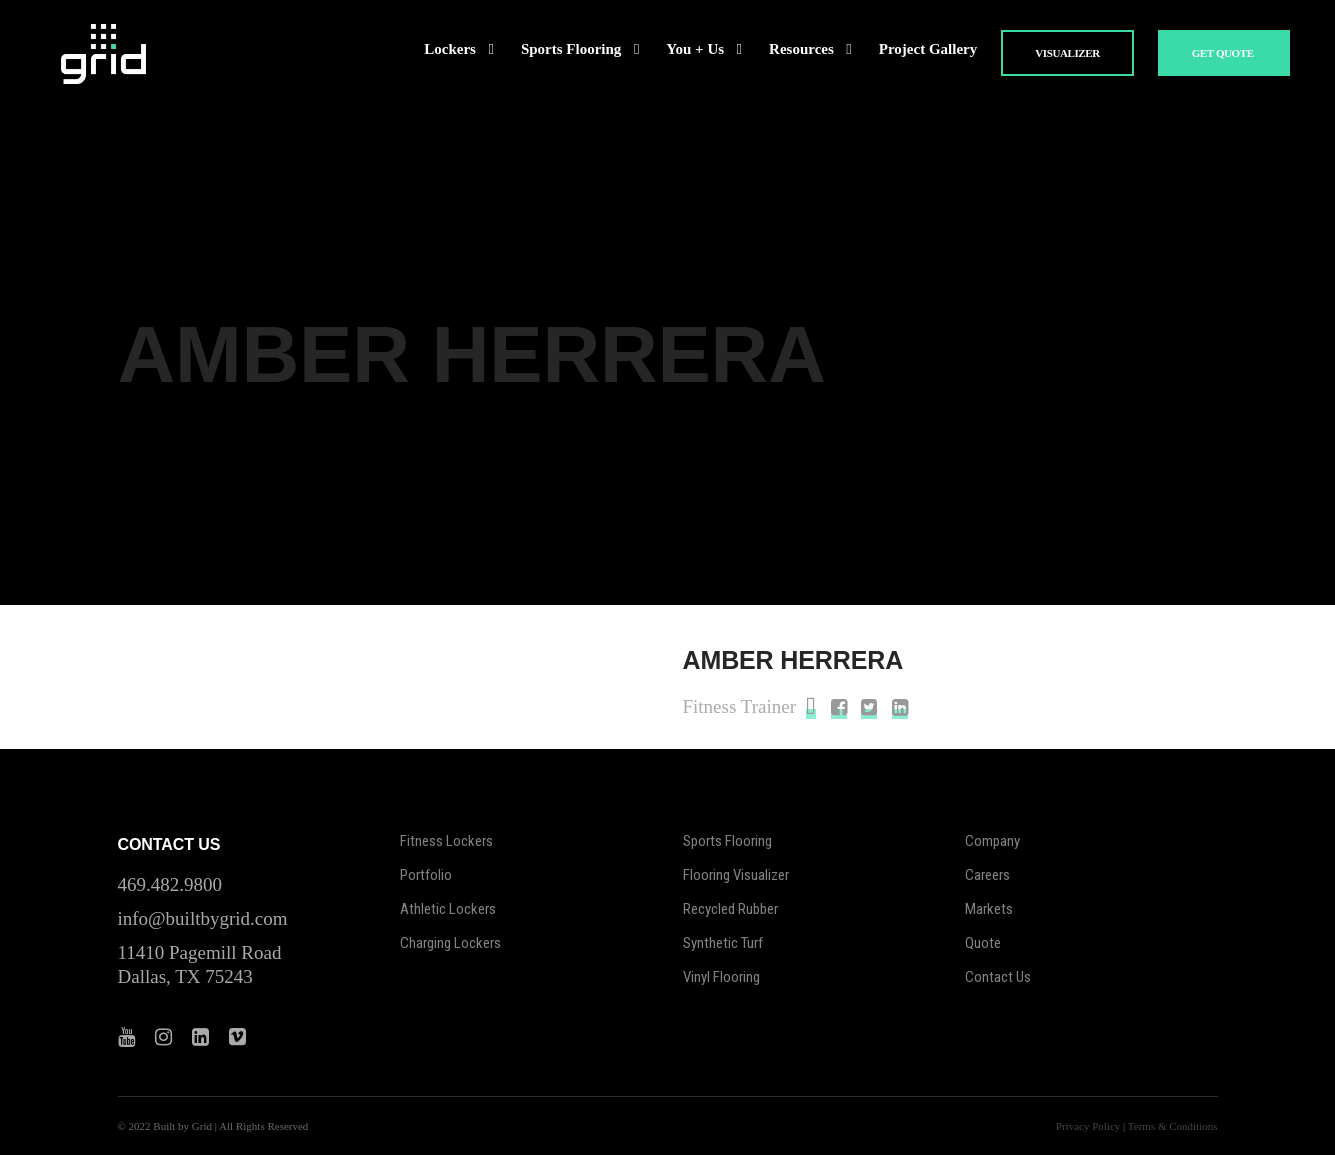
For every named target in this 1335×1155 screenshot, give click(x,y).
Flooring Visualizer (736, 875)
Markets (989, 909)
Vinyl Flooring (721, 977)
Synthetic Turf (723, 943)
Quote (983, 943)
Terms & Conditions (1173, 1126)
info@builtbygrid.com (203, 918)
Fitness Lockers (446, 841)
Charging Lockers (450, 943)
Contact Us (998, 977)
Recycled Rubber (730, 909)
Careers (987, 875)
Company (992, 841)
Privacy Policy (1088, 1126)
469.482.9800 (170, 884)
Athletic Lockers (448, 909)
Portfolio (426, 875)
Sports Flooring (727, 841)
